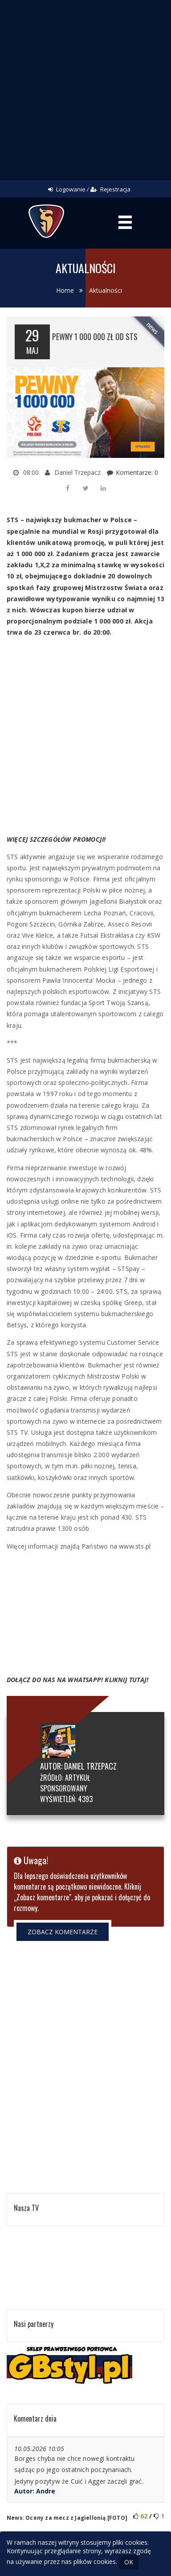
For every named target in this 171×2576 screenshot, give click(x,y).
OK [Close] (128, 2562)
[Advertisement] (85, 90)
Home (65, 290)
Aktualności (105, 290)
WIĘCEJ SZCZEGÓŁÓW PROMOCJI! (56, 839)
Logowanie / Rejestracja (89, 189)
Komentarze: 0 (137, 472)
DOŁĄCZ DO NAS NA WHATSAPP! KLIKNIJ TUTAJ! (77, 1679)
